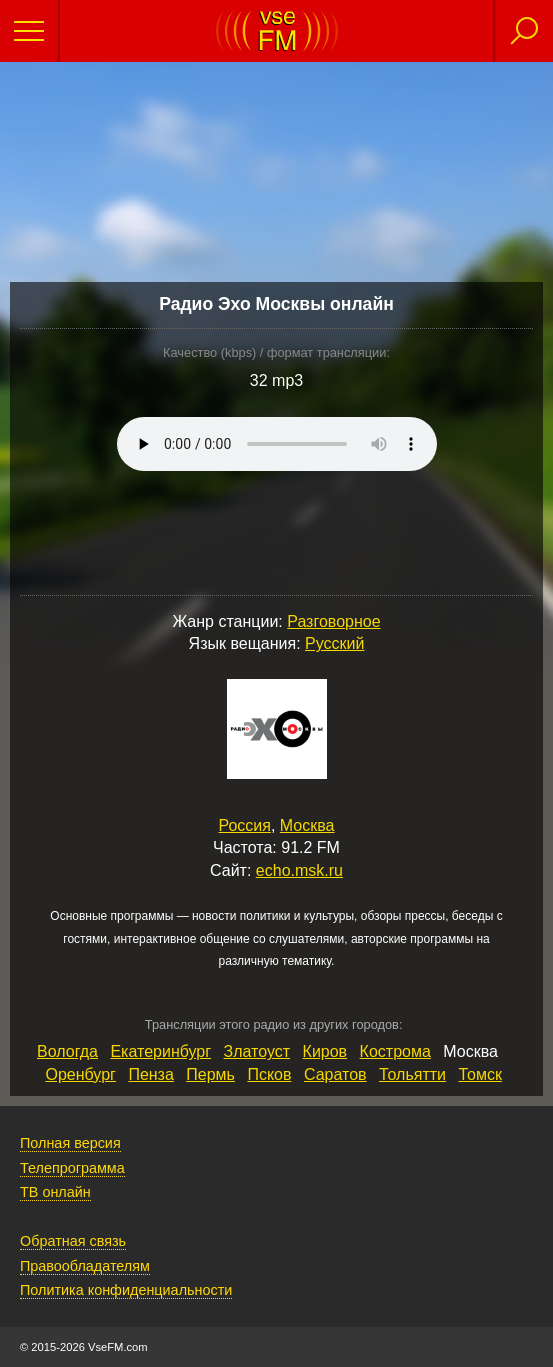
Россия (245, 825)
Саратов (335, 1074)
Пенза (150, 1074)
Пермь (210, 1074)
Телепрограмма (72, 1168)
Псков (269, 1074)
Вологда (67, 1051)
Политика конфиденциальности (126, 1290)
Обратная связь (73, 1241)
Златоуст (257, 1051)
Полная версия (70, 1143)
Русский (334, 643)
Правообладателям (85, 1266)
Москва (307, 825)
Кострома (395, 1051)
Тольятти (412, 1074)
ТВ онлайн (55, 1192)
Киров (325, 1051)
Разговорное (333, 621)
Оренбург (80, 1074)
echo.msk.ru (299, 870)
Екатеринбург (160, 1051)
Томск (479, 1074)
